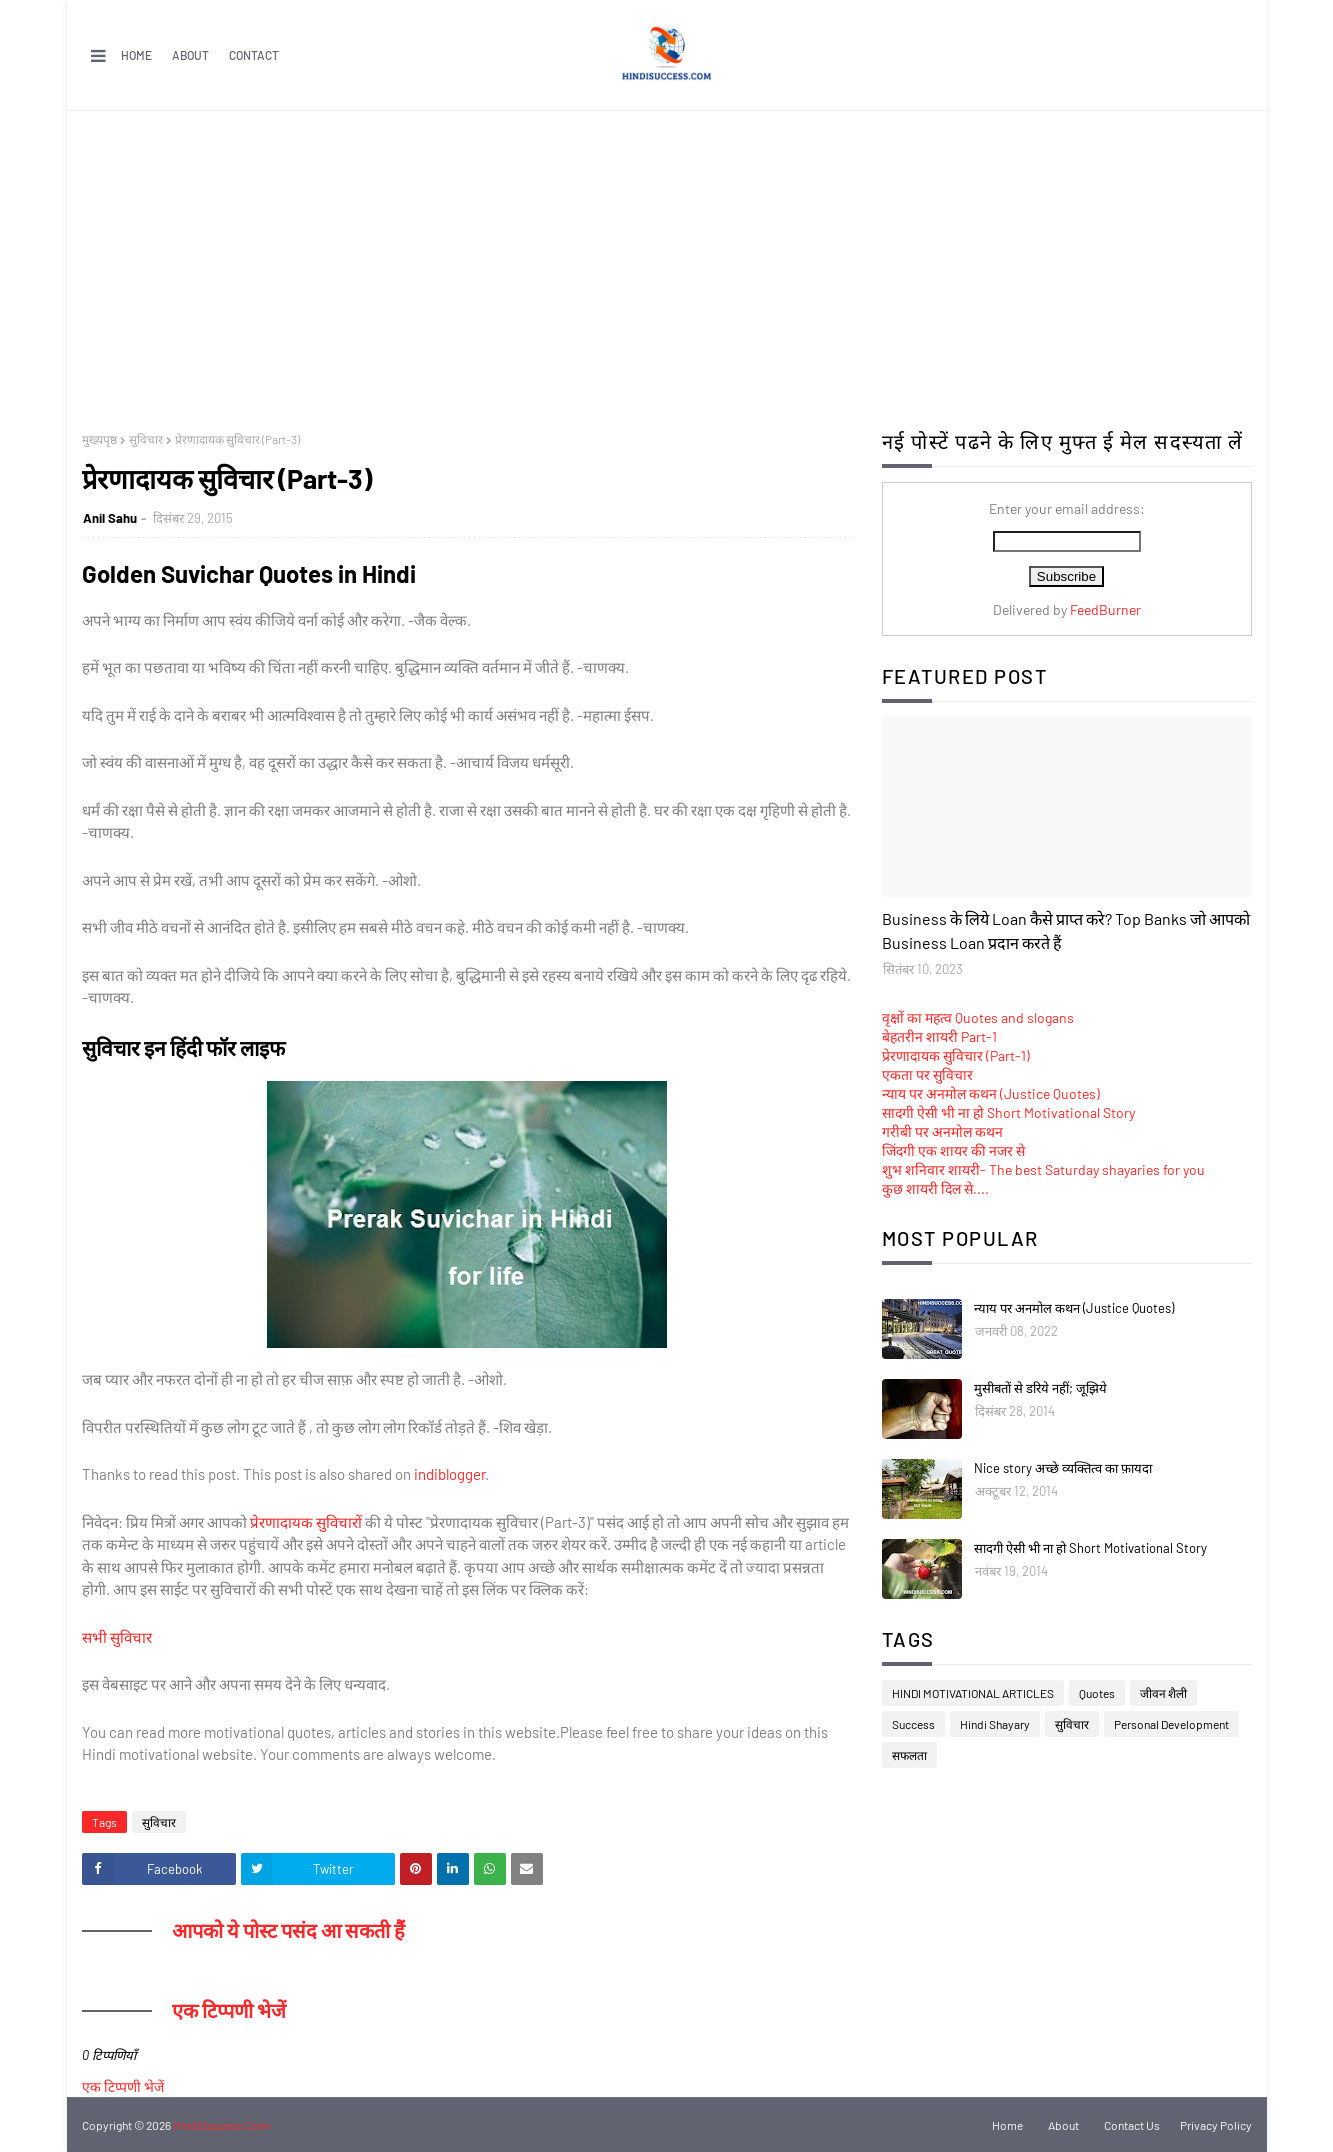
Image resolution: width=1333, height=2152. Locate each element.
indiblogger (449, 1474)
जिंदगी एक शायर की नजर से (953, 1150)
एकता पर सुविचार (927, 1074)
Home (136, 55)
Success (913, 1724)
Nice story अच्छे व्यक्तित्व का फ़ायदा (1063, 1468)
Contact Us (1132, 2125)
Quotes (1097, 1693)
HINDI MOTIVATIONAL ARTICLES (973, 1693)
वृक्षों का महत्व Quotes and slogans (978, 1017)
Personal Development (1171, 1724)
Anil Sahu (110, 518)
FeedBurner (1105, 609)
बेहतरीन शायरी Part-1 (939, 1036)
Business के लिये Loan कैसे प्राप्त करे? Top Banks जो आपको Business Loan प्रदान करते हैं (1066, 930)
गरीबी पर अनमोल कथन (942, 1131)
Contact (254, 55)
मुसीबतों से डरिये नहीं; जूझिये (1040, 1388)
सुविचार (146, 439)
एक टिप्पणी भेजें (123, 2086)
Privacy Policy (1216, 2125)
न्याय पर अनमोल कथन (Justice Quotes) (991, 1093)
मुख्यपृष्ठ (99, 439)
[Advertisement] (667, 261)
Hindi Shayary (995, 1724)
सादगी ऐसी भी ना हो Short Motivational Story (1008, 1112)
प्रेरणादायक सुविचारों (306, 1522)
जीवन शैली (1163, 1693)
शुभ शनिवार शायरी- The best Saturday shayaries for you (1043, 1169)
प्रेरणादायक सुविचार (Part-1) (956, 1055)
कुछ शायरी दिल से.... (935, 1188)
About (190, 55)
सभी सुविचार (117, 1637)
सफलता (909, 1755)
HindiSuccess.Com (221, 2125)
